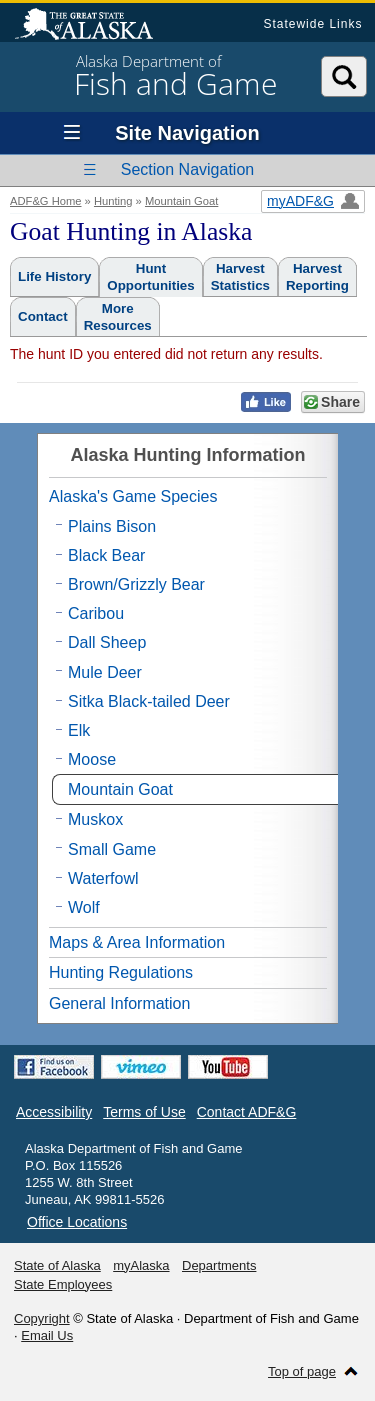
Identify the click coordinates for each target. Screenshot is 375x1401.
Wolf (84, 907)
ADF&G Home (46, 201)
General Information (119, 1003)
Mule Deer (105, 672)
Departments (219, 1265)
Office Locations (77, 1222)
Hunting (113, 201)
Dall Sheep (107, 642)
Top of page (302, 1371)
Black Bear (106, 555)
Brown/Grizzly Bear (136, 584)
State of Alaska (94, 26)
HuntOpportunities (150, 277)
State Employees (63, 1284)
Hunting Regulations (121, 972)
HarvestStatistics (240, 277)
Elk (79, 730)
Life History (54, 276)
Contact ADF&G (247, 1112)
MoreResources (118, 317)
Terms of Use (144, 1112)
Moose (92, 759)
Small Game (112, 849)
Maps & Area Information (137, 942)
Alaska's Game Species (133, 496)
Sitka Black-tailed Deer (149, 701)
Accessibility (54, 1112)
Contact (43, 316)
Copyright (42, 1318)
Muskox (95, 819)
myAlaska (141, 1265)
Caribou (96, 613)
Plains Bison (112, 526)
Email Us (47, 1335)
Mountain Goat (181, 201)
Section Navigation (187, 169)
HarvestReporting (317, 277)
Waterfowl (103, 878)
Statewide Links (312, 24)
